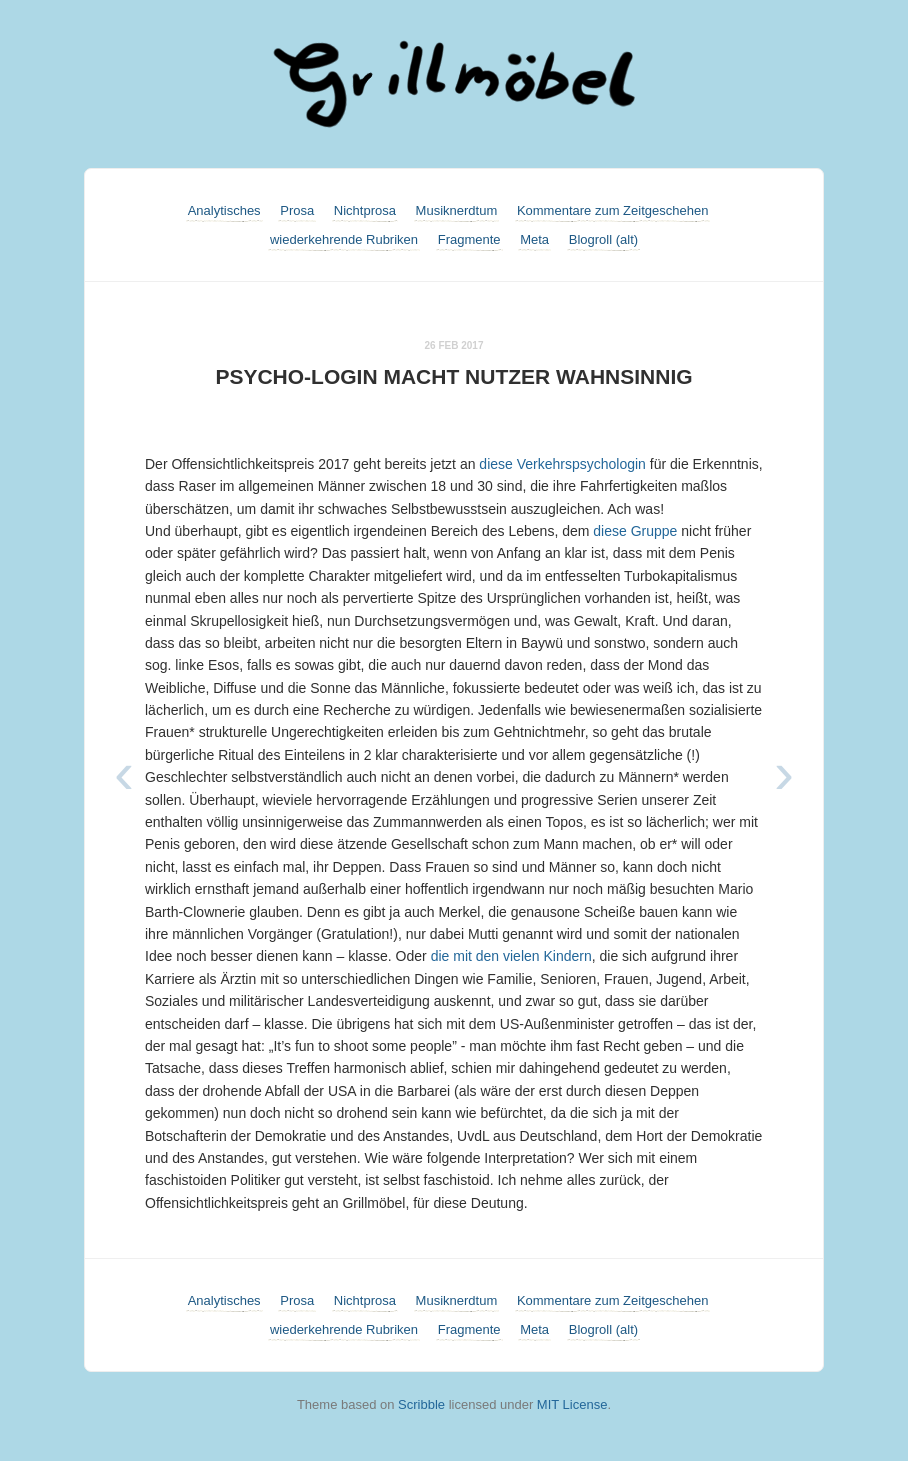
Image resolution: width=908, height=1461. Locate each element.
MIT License (572, 1404)
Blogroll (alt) (603, 239)
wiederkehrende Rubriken (344, 239)
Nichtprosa (365, 210)
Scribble (421, 1404)
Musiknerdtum (457, 210)
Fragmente (469, 239)
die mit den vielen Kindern (511, 956)
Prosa (297, 210)
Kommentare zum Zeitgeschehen (612, 210)
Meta (534, 239)
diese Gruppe (635, 531)
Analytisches (224, 210)
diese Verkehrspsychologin (562, 464)
